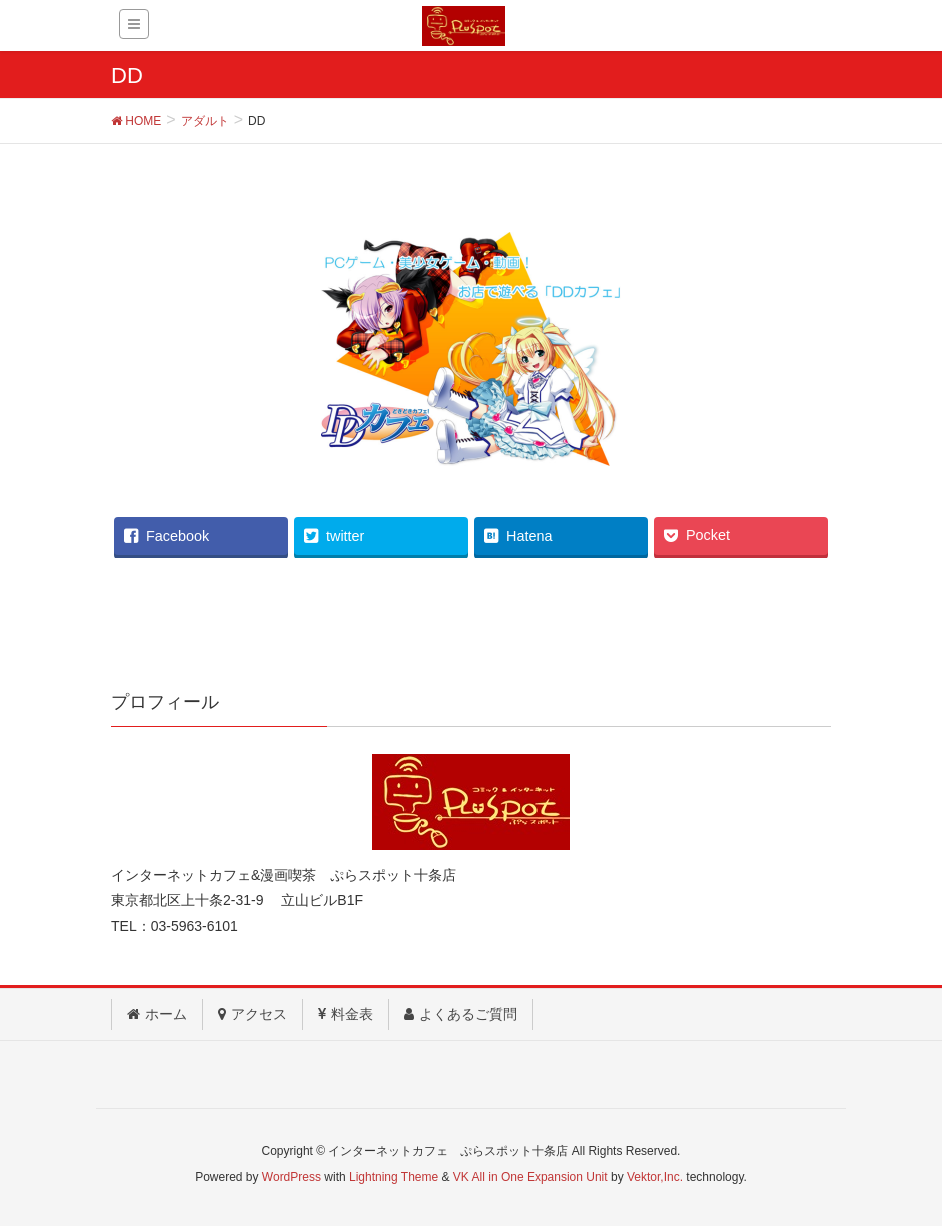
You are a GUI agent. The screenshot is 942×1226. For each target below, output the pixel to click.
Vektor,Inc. (655, 1177)
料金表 (345, 1014)
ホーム (157, 1014)
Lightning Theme (393, 1177)
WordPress (291, 1177)
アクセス (252, 1014)
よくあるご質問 (460, 1014)
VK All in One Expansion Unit (530, 1177)
